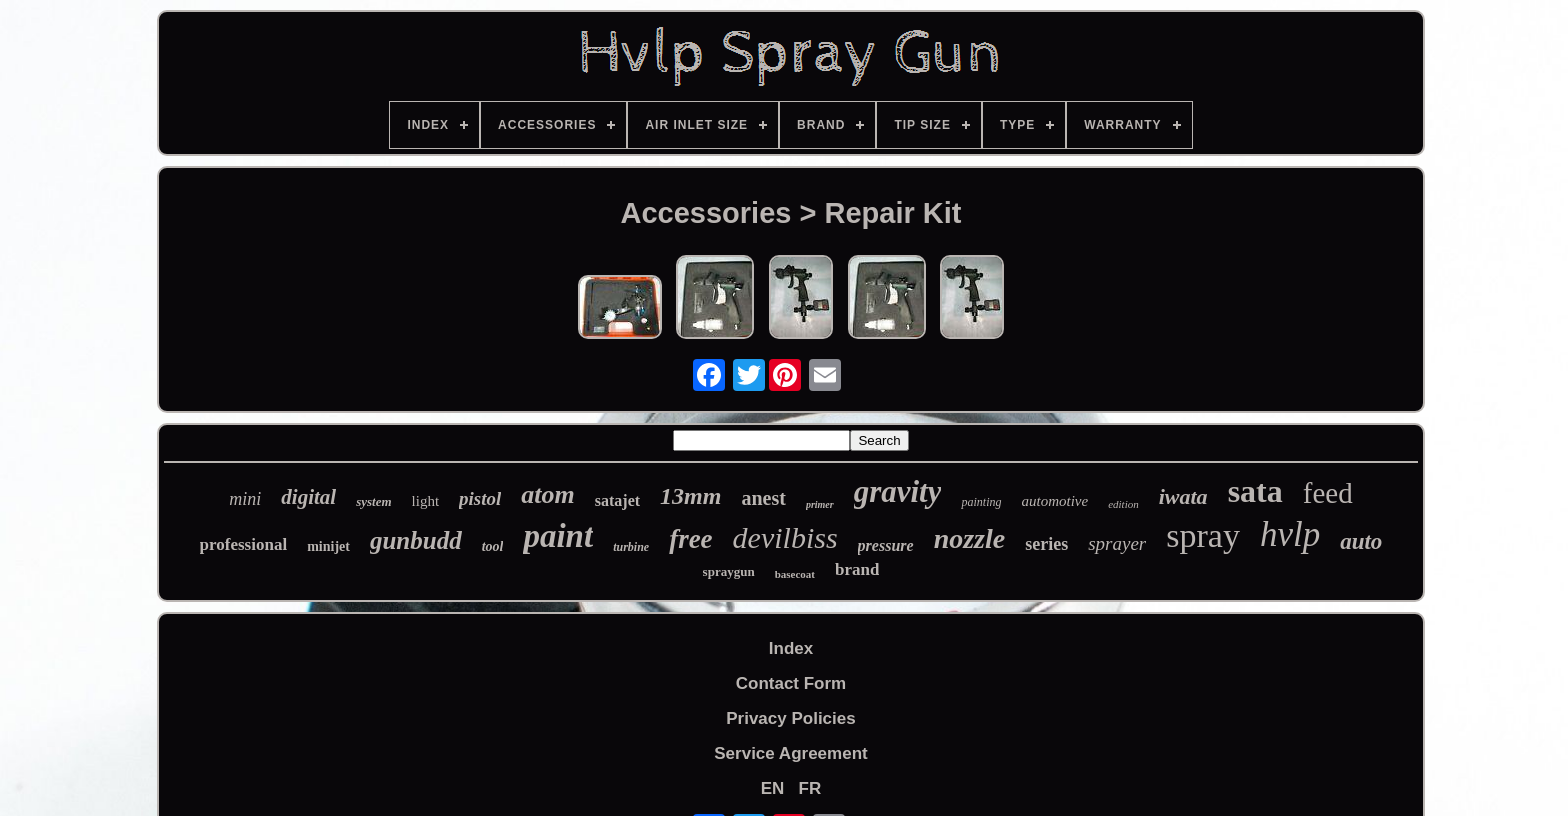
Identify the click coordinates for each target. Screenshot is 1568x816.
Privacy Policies (790, 718)
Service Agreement (790, 753)
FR (810, 788)
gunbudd (416, 540)
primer (820, 504)
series (1046, 544)
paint (558, 536)
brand (857, 569)
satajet (617, 500)
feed (1328, 493)
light (426, 501)
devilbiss (785, 537)
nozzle (970, 538)
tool (493, 546)
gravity (898, 491)
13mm (690, 496)
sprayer (1117, 543)
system (373, 501)
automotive (1055, 501)
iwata (1183, 496)
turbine (631, 547)
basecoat (795, 574)
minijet (328, 546)
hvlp (1290, 534)
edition (1123, 504)
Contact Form (791, 683)
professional (244, 544)
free (690, 539)
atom (547, 494)
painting (981, 502)
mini (245, 499)
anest (763, 498)
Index (791, 648)
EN (773, 788)
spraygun (729, 571)
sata (1255, 491)
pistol (480, 498)
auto (1361, 541)
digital (308, 497)
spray (1203, 535)
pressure (886, 545)
